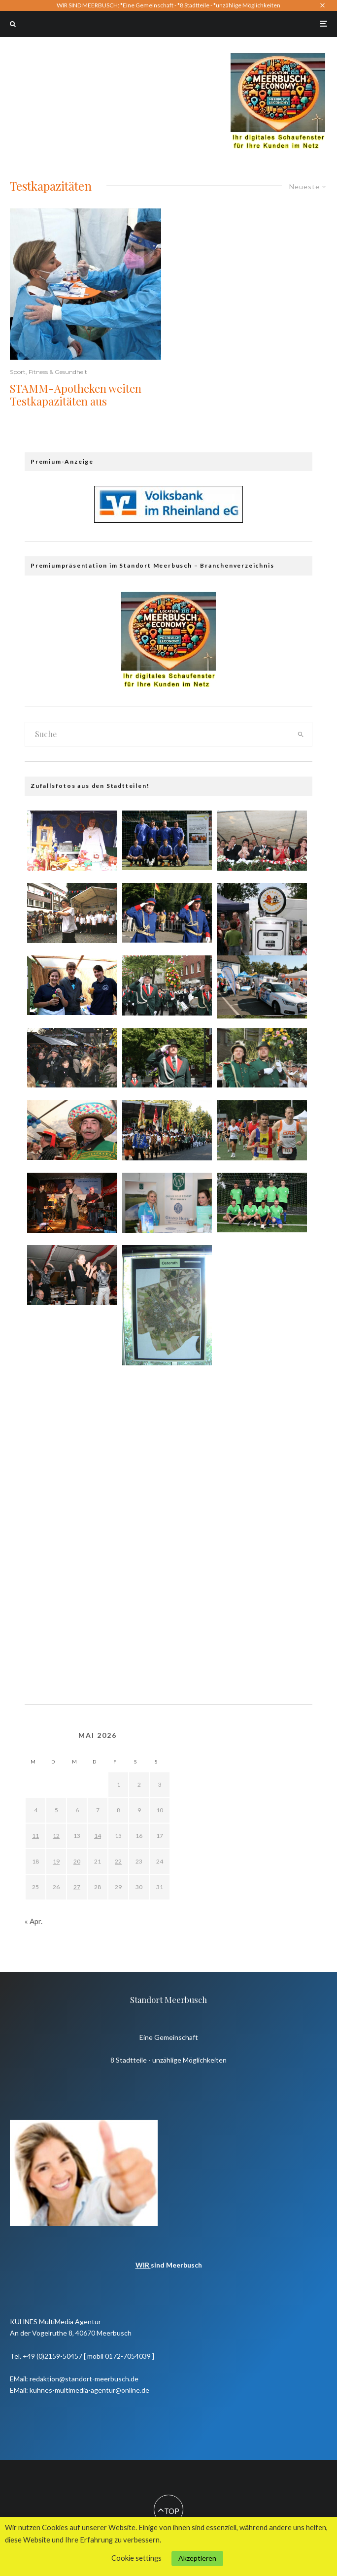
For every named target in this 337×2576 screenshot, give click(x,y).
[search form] (157, 734)
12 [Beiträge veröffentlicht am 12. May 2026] (56, 1835)
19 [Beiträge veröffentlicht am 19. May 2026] (56, 1861)
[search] (301, 734)
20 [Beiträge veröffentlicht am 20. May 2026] (76, 1861)
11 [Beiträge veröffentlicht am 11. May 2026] (35, 1835)
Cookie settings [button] (136, 2558)
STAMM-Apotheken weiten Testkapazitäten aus (75, 395)
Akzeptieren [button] (197, 2558)
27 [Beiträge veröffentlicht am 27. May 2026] (76, 1887)
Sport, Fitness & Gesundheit (48, 371)
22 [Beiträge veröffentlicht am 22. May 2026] (118, 1861)
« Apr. (33, 1921)
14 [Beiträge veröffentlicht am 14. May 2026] (97, 1835)
